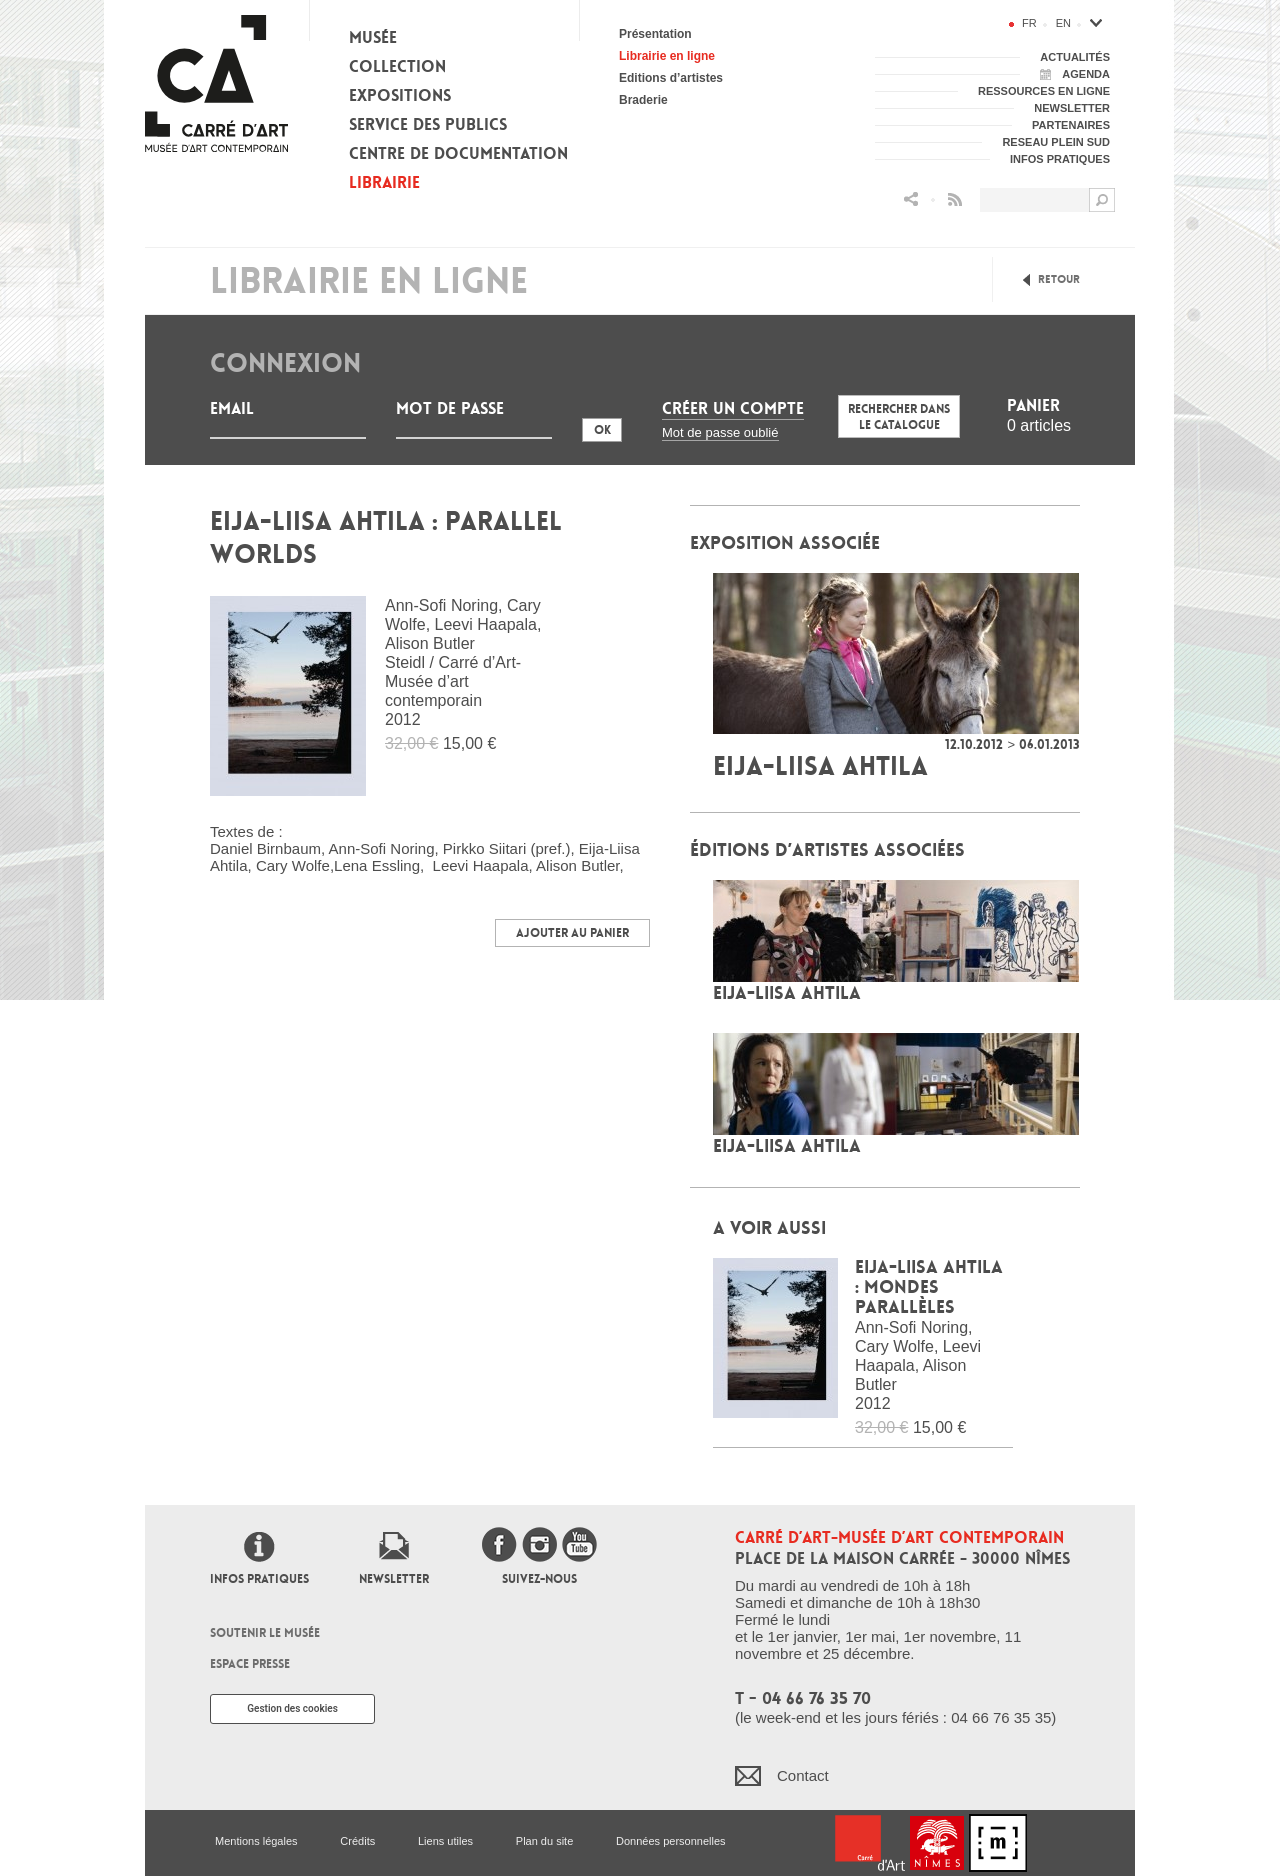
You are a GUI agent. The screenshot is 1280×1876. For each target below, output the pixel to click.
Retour (1059, 279)
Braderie (643, 100)
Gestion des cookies (292, 1708)
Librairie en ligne (667, 56)
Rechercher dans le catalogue (899, 417)
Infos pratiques (259, 1579)
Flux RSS (955, 199)
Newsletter (394, 1579)
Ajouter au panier (572, 933)
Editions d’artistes (671, 78)
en (1063, 23)
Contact (803, 1775)
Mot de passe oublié (720, 432)
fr (1029, 23)
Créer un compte (733, 408)
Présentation (655, 34)
